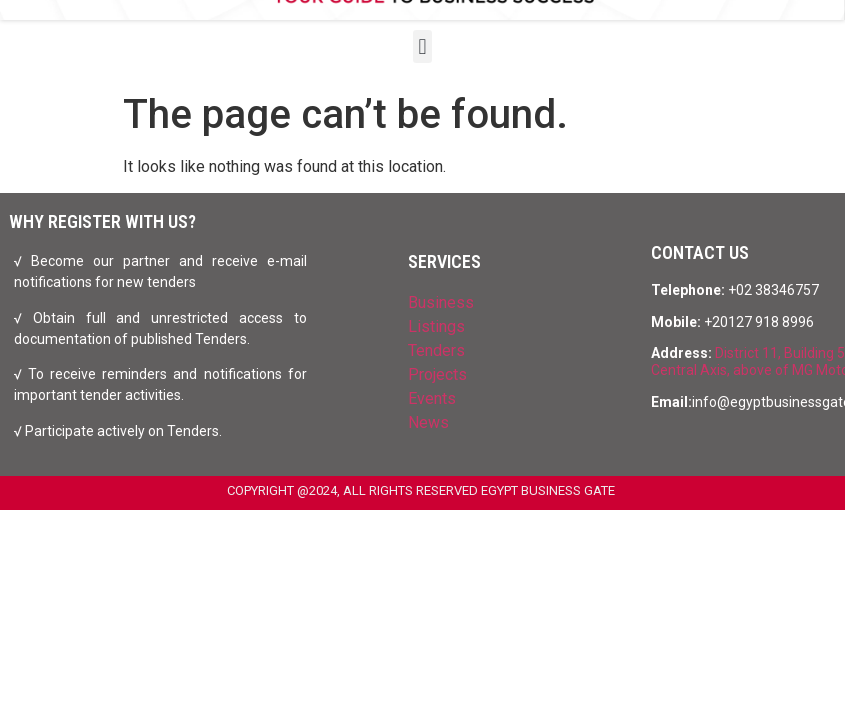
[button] (422, 46)
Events (432, 398)
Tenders (436, 350)
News (428, 422)
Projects (437, 374)
